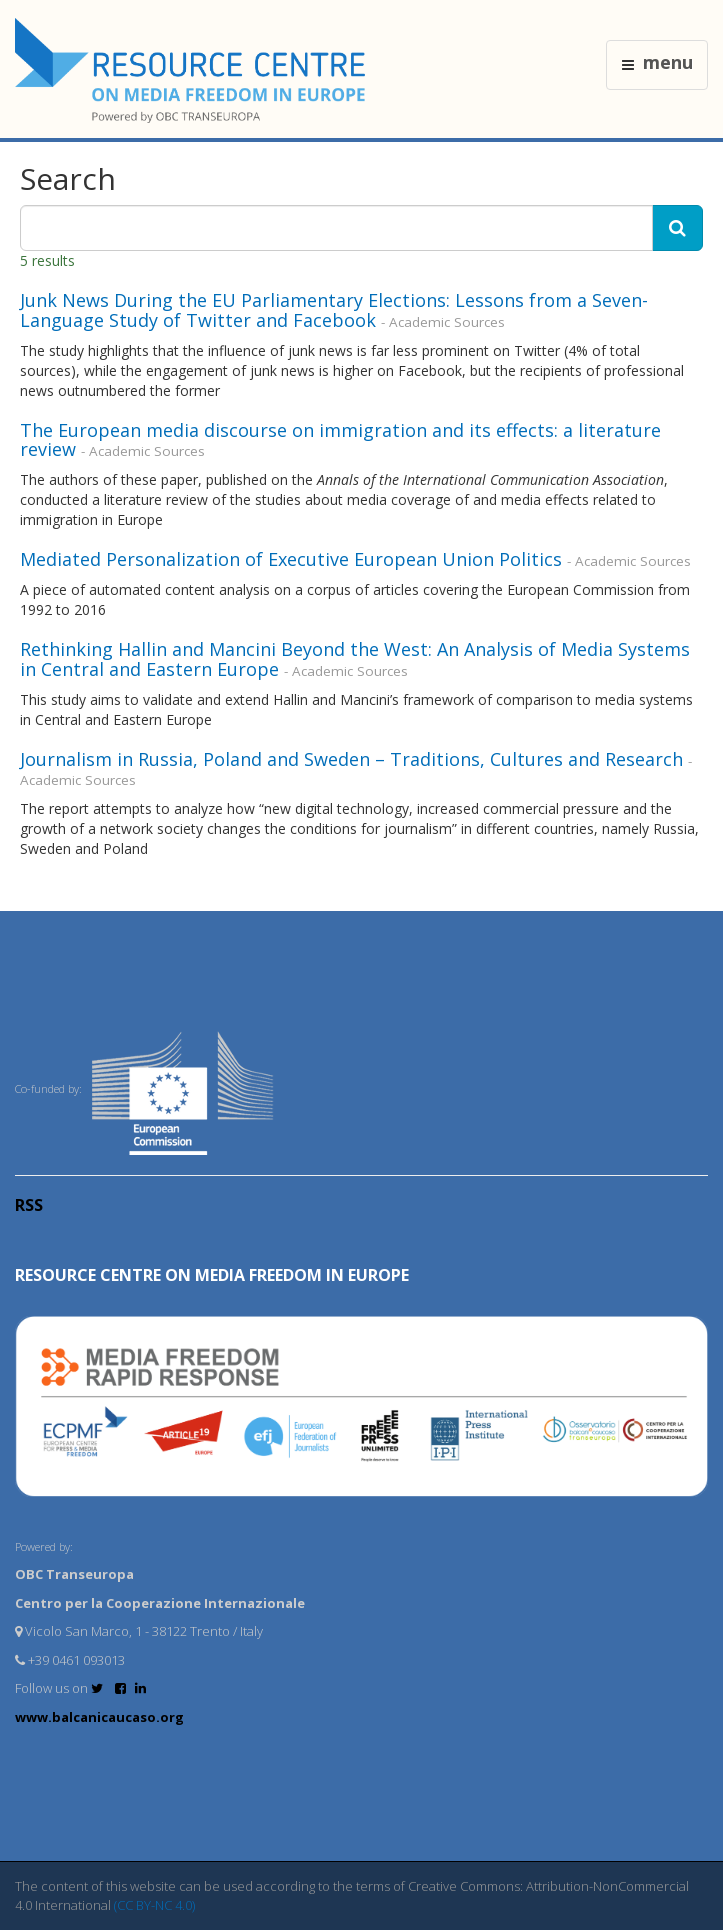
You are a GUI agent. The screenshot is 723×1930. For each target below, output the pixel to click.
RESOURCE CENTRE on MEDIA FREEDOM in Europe (212, 1275)
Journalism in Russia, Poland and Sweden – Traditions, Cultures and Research (351, 759)
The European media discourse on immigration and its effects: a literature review (340, 440)
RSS (29, 1205)
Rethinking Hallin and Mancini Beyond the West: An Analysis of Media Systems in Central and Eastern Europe (355, 659)
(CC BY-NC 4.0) (154, 1905)
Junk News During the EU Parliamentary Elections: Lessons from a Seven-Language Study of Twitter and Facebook (334, 310)
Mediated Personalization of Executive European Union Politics (291, 559)
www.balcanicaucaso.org (99, 1717)
